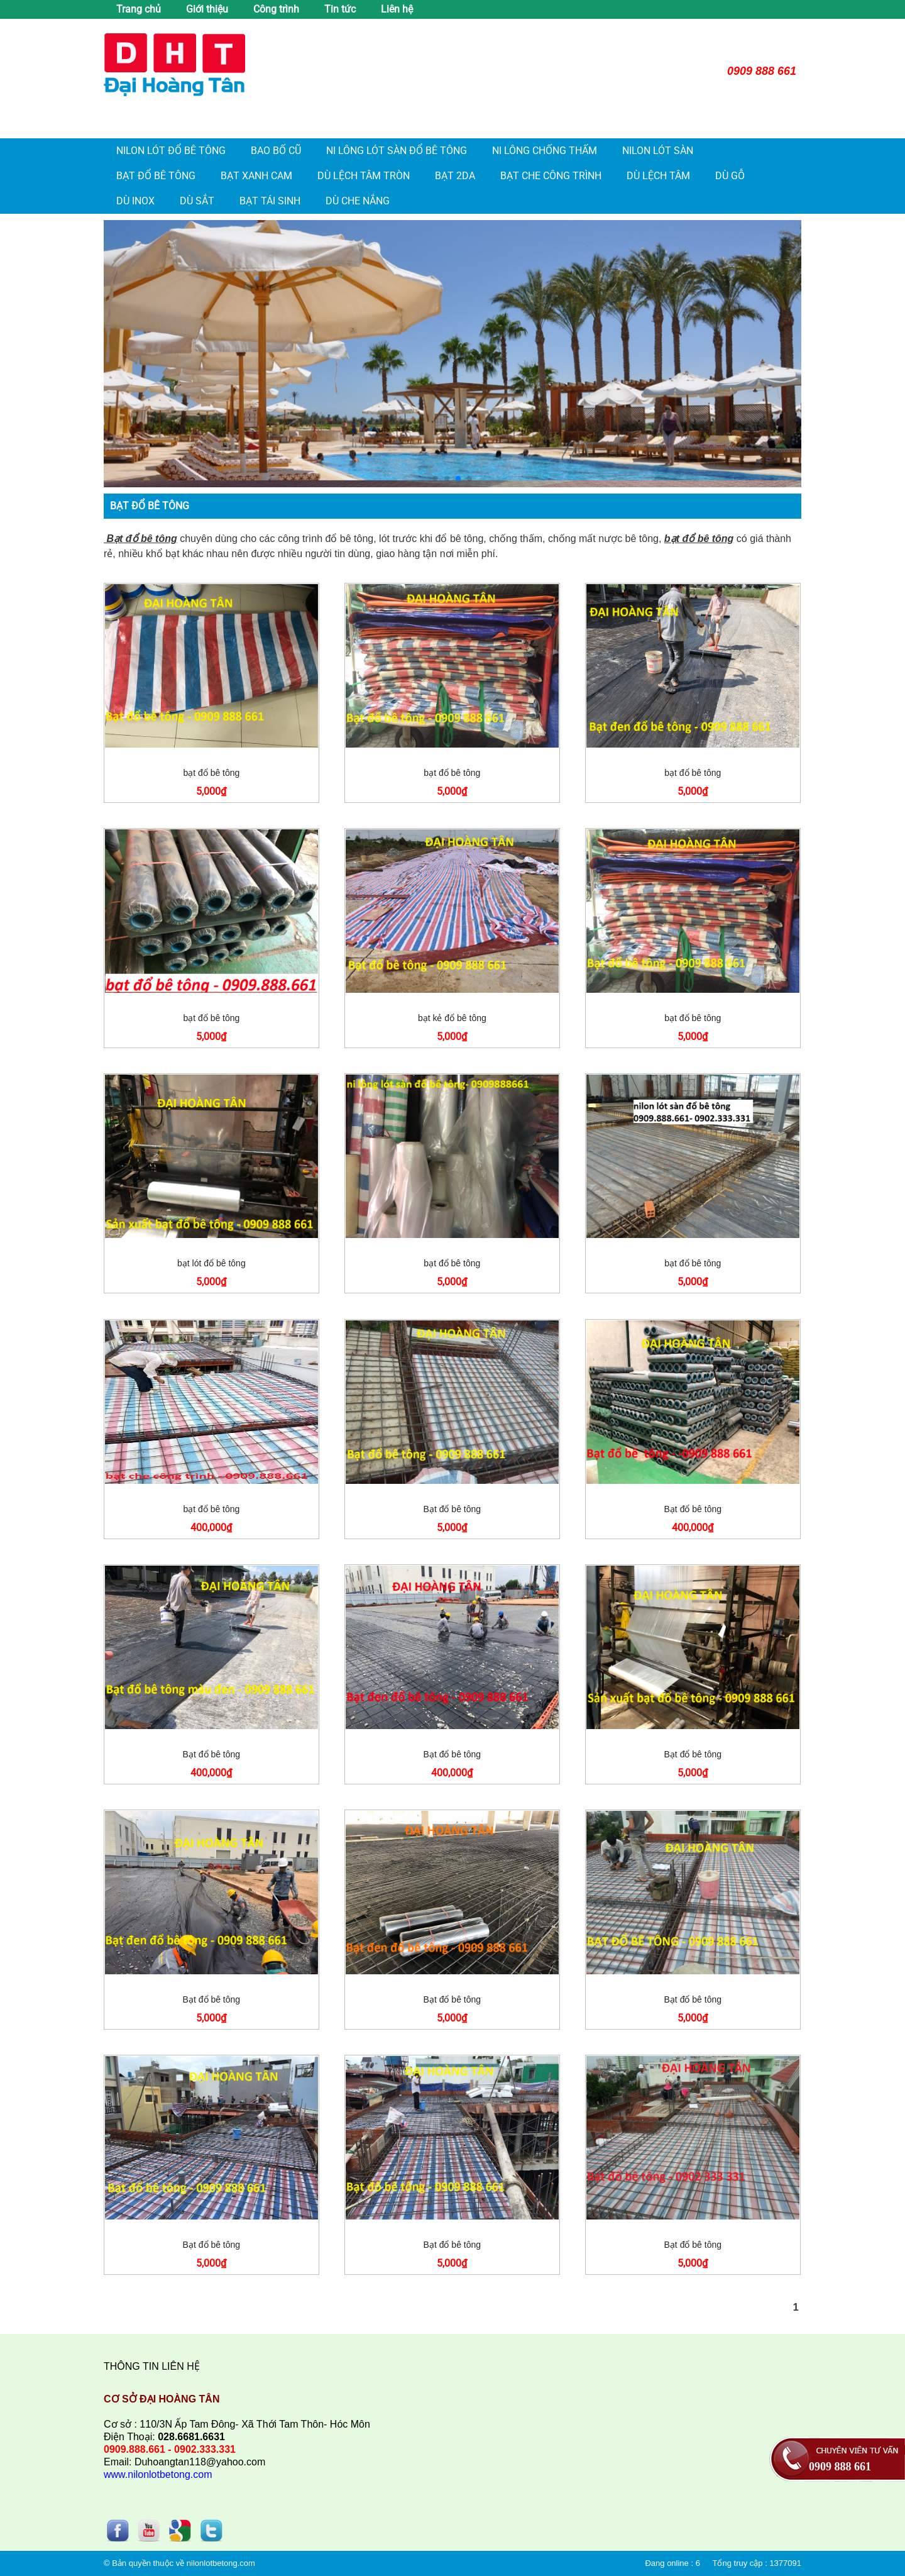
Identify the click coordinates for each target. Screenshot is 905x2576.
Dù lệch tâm (658, 176)
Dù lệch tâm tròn (363, 176)
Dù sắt (197, 201)
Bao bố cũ (276, 151)
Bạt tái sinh (269, 201)
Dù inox (135, 201)
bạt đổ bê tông (211, 773)
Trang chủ (138, 9)
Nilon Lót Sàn (657, 151)
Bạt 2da (455, 176)
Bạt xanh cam (256, 176)
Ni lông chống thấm (544, 151)
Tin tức (340, 9)
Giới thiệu (207, 9)
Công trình (276, 9)
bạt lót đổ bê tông (211, 1263)
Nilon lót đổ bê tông (171, 151)
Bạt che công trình (550, 176)
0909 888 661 (840, 2466)
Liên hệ (397, 9)
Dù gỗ (730, 176)
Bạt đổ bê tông (155, 176)
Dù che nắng (358, 201)
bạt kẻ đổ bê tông (452, 1018)
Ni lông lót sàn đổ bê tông (396, 151)
